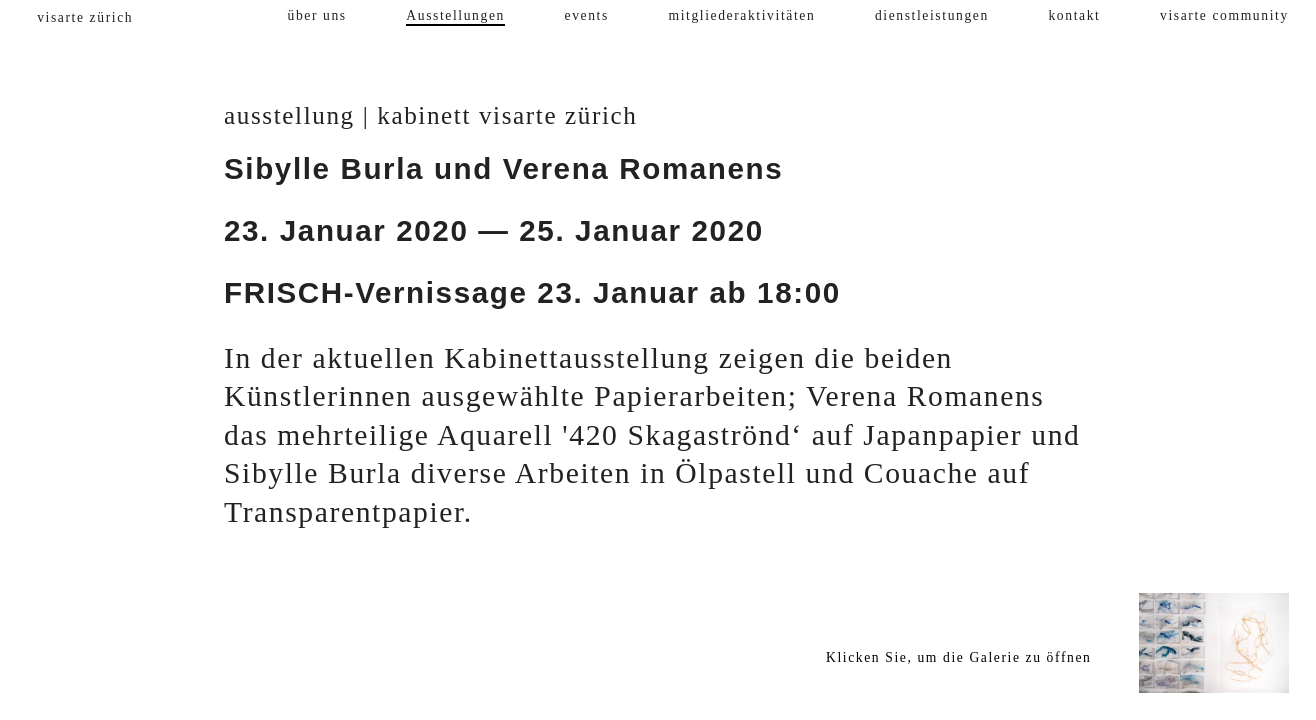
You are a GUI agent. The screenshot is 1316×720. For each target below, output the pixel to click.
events (587, 15)
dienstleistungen (932, 15)
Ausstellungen (455, 15)
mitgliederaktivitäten (741, 15)
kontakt (1074, 15)
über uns (317, 15)
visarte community (1224, 15)
